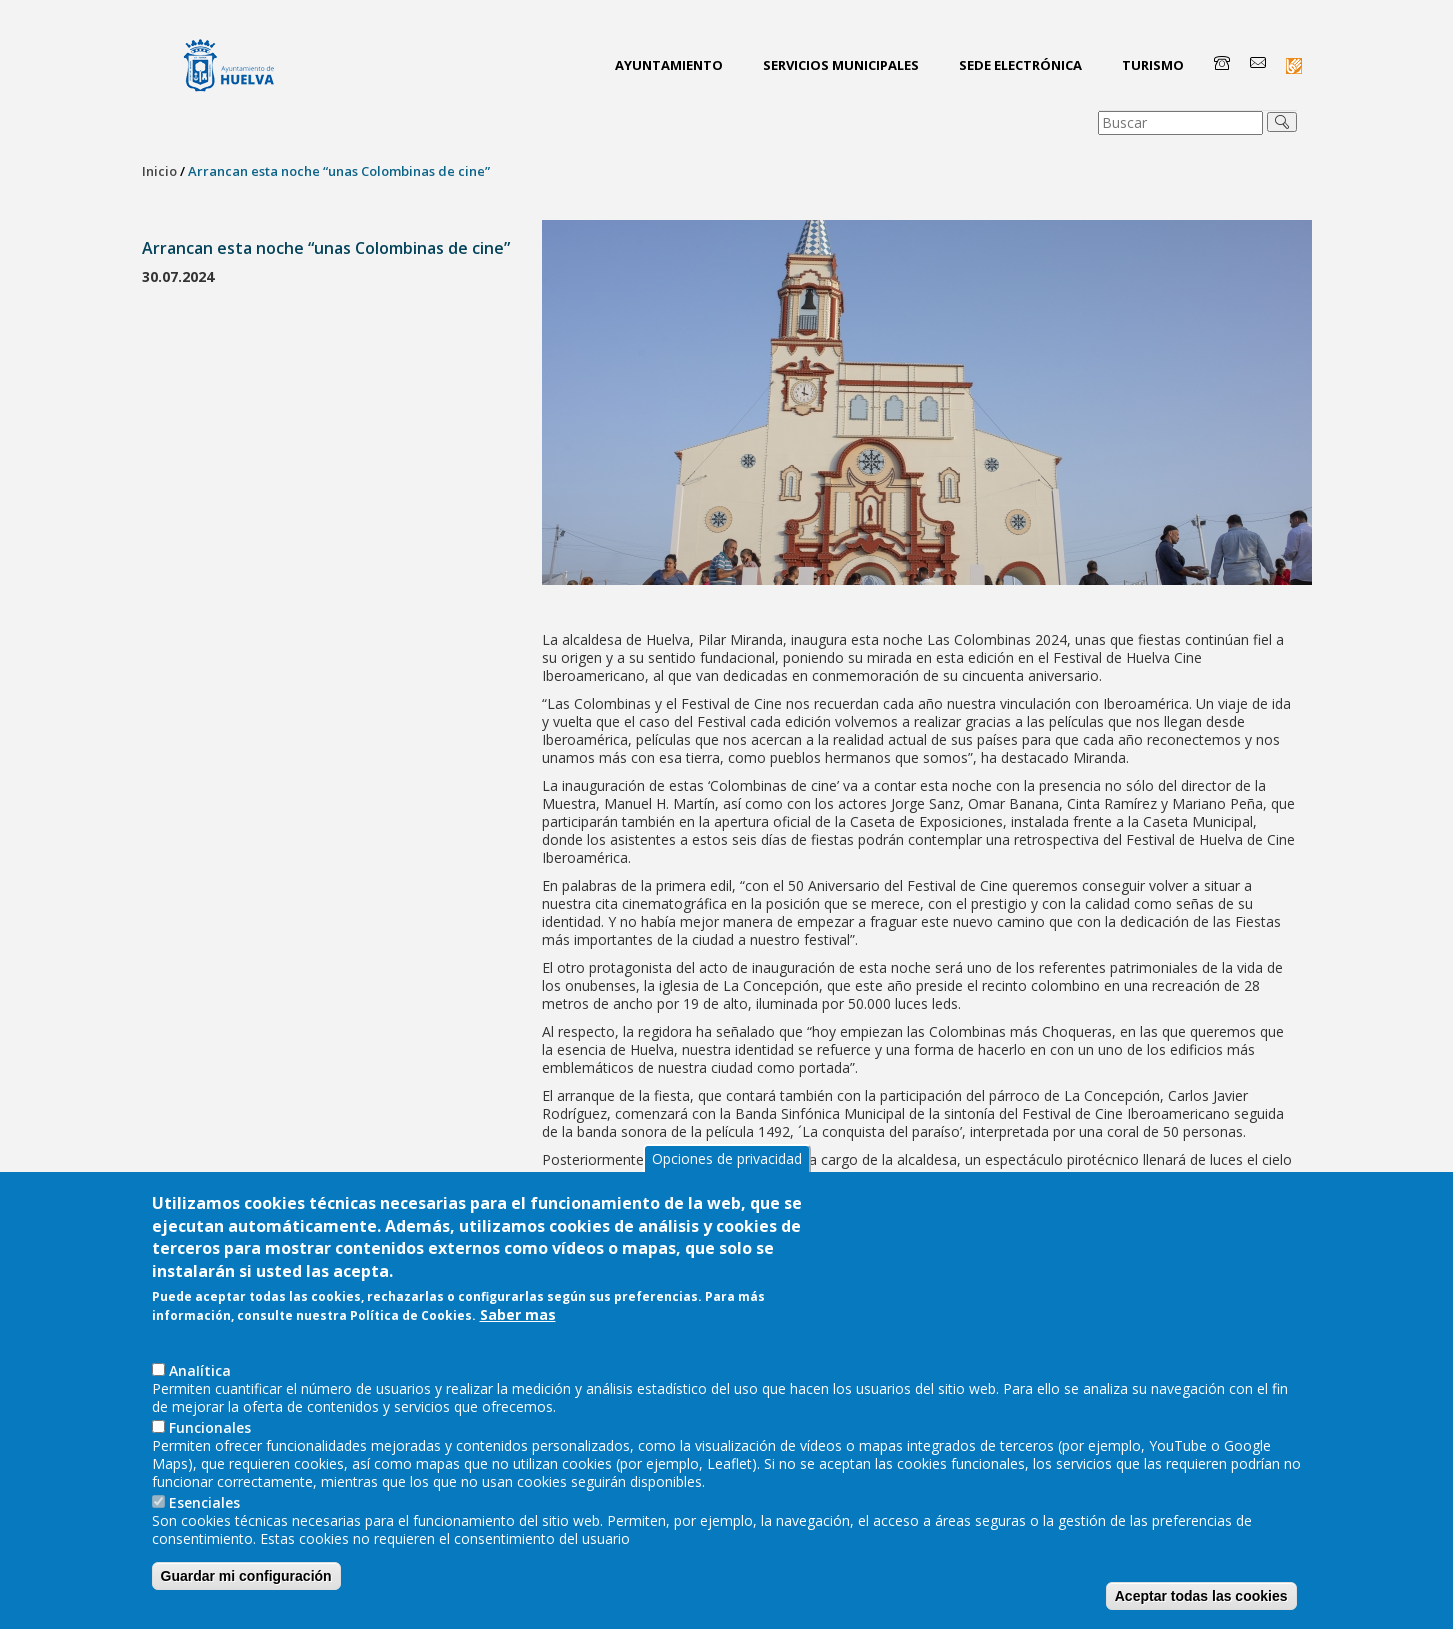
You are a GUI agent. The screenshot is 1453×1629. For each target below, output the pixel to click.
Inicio (159, 171)
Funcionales (210, 1438)
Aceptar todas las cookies (1201, 1607)
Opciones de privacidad (727, 1169)
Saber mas (518, 1326)
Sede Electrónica (1020, 65)
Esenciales (204, 1513)
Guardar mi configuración (246, 1587)
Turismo (1153, 65)
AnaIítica (200, 1381)
